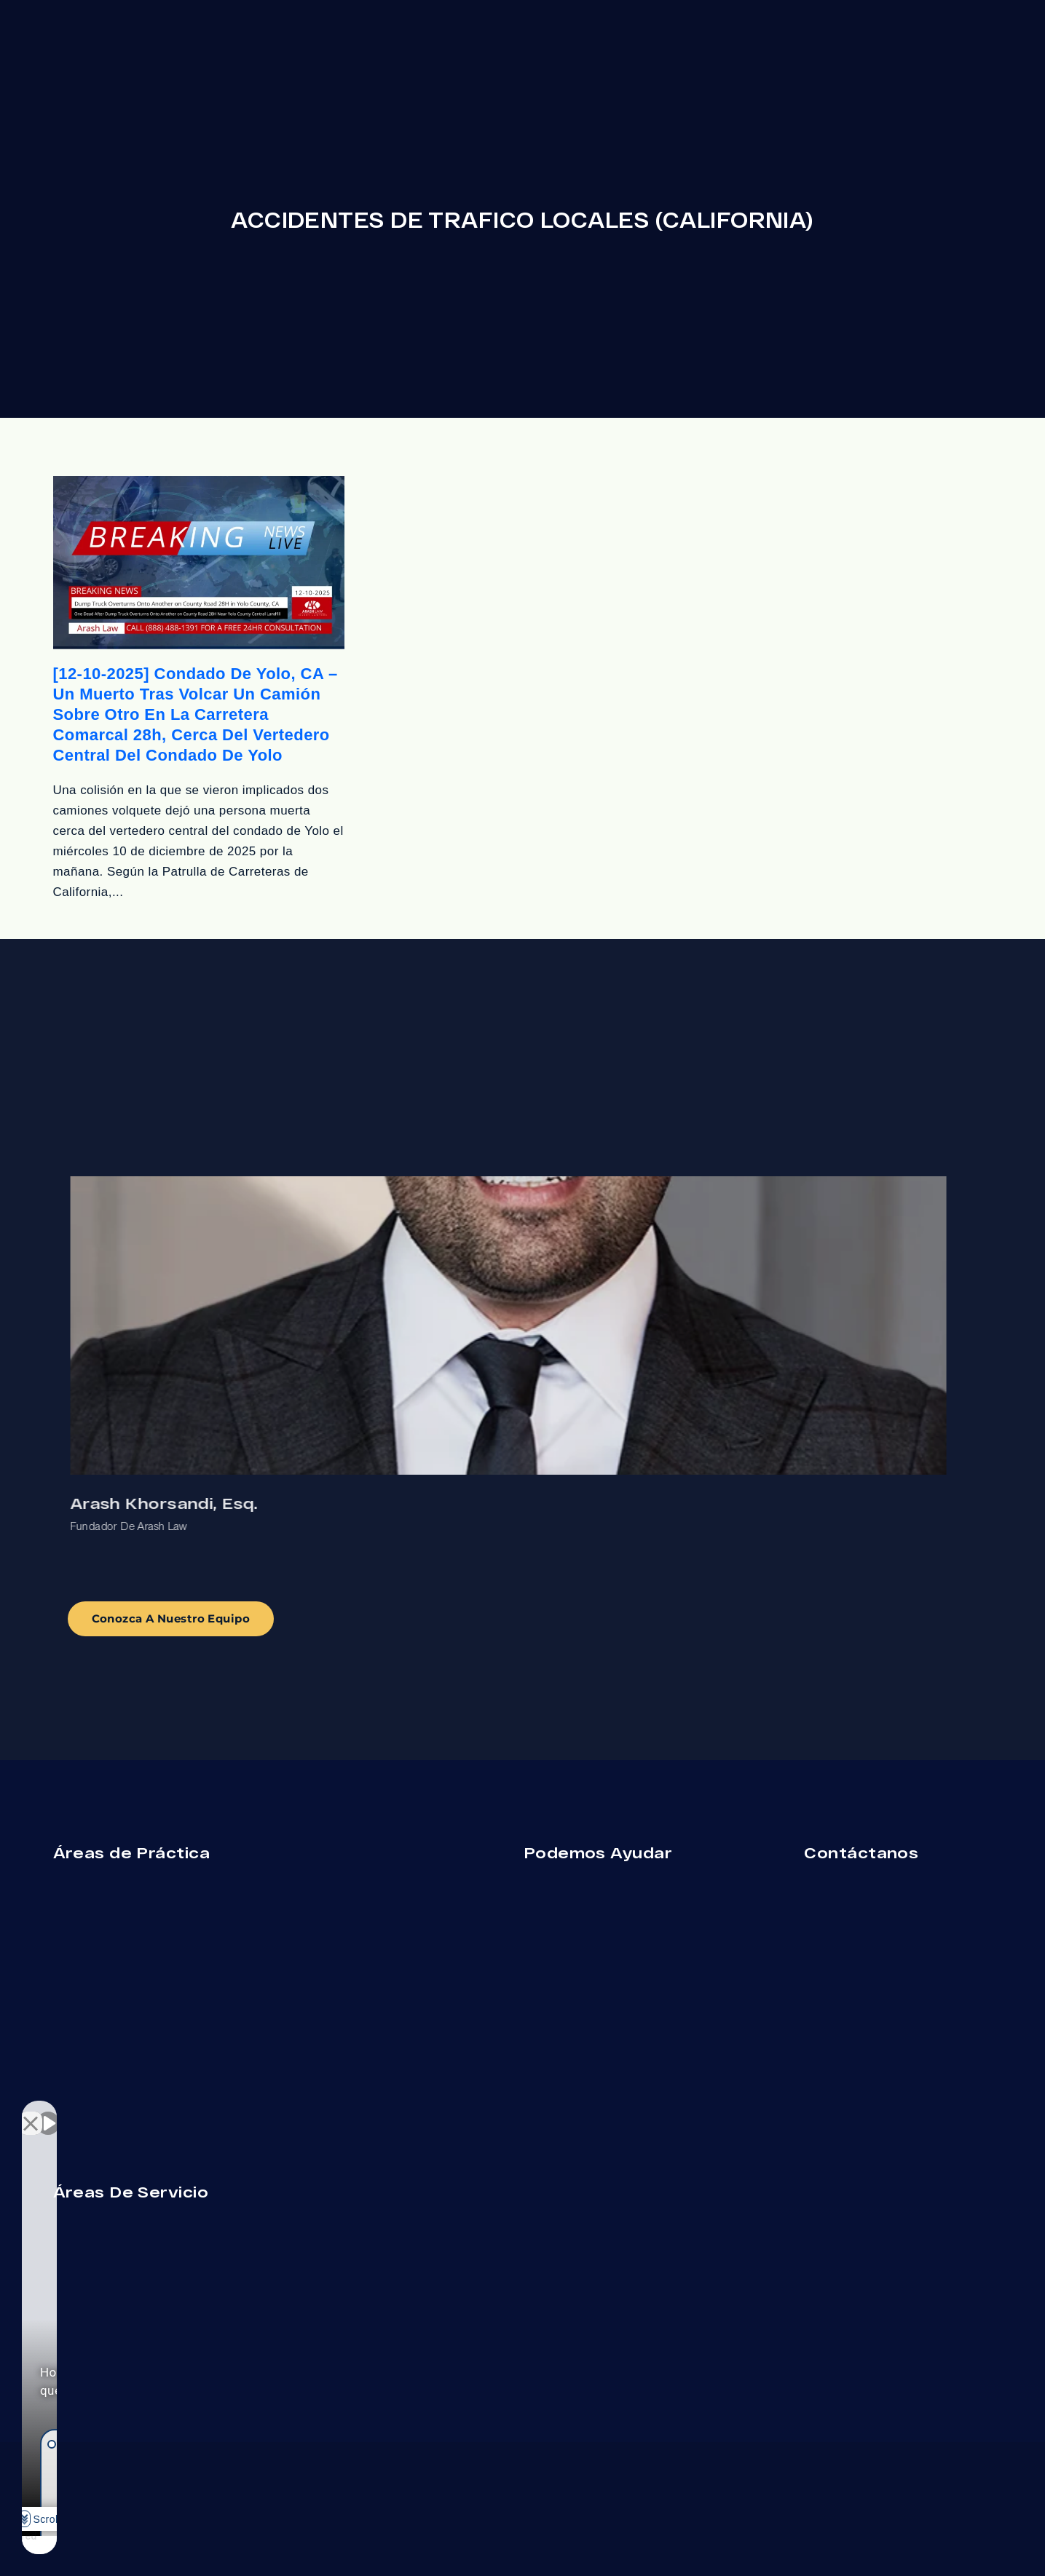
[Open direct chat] (227, 2111)
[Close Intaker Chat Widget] (257, 2111)
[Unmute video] (48, 2111)
